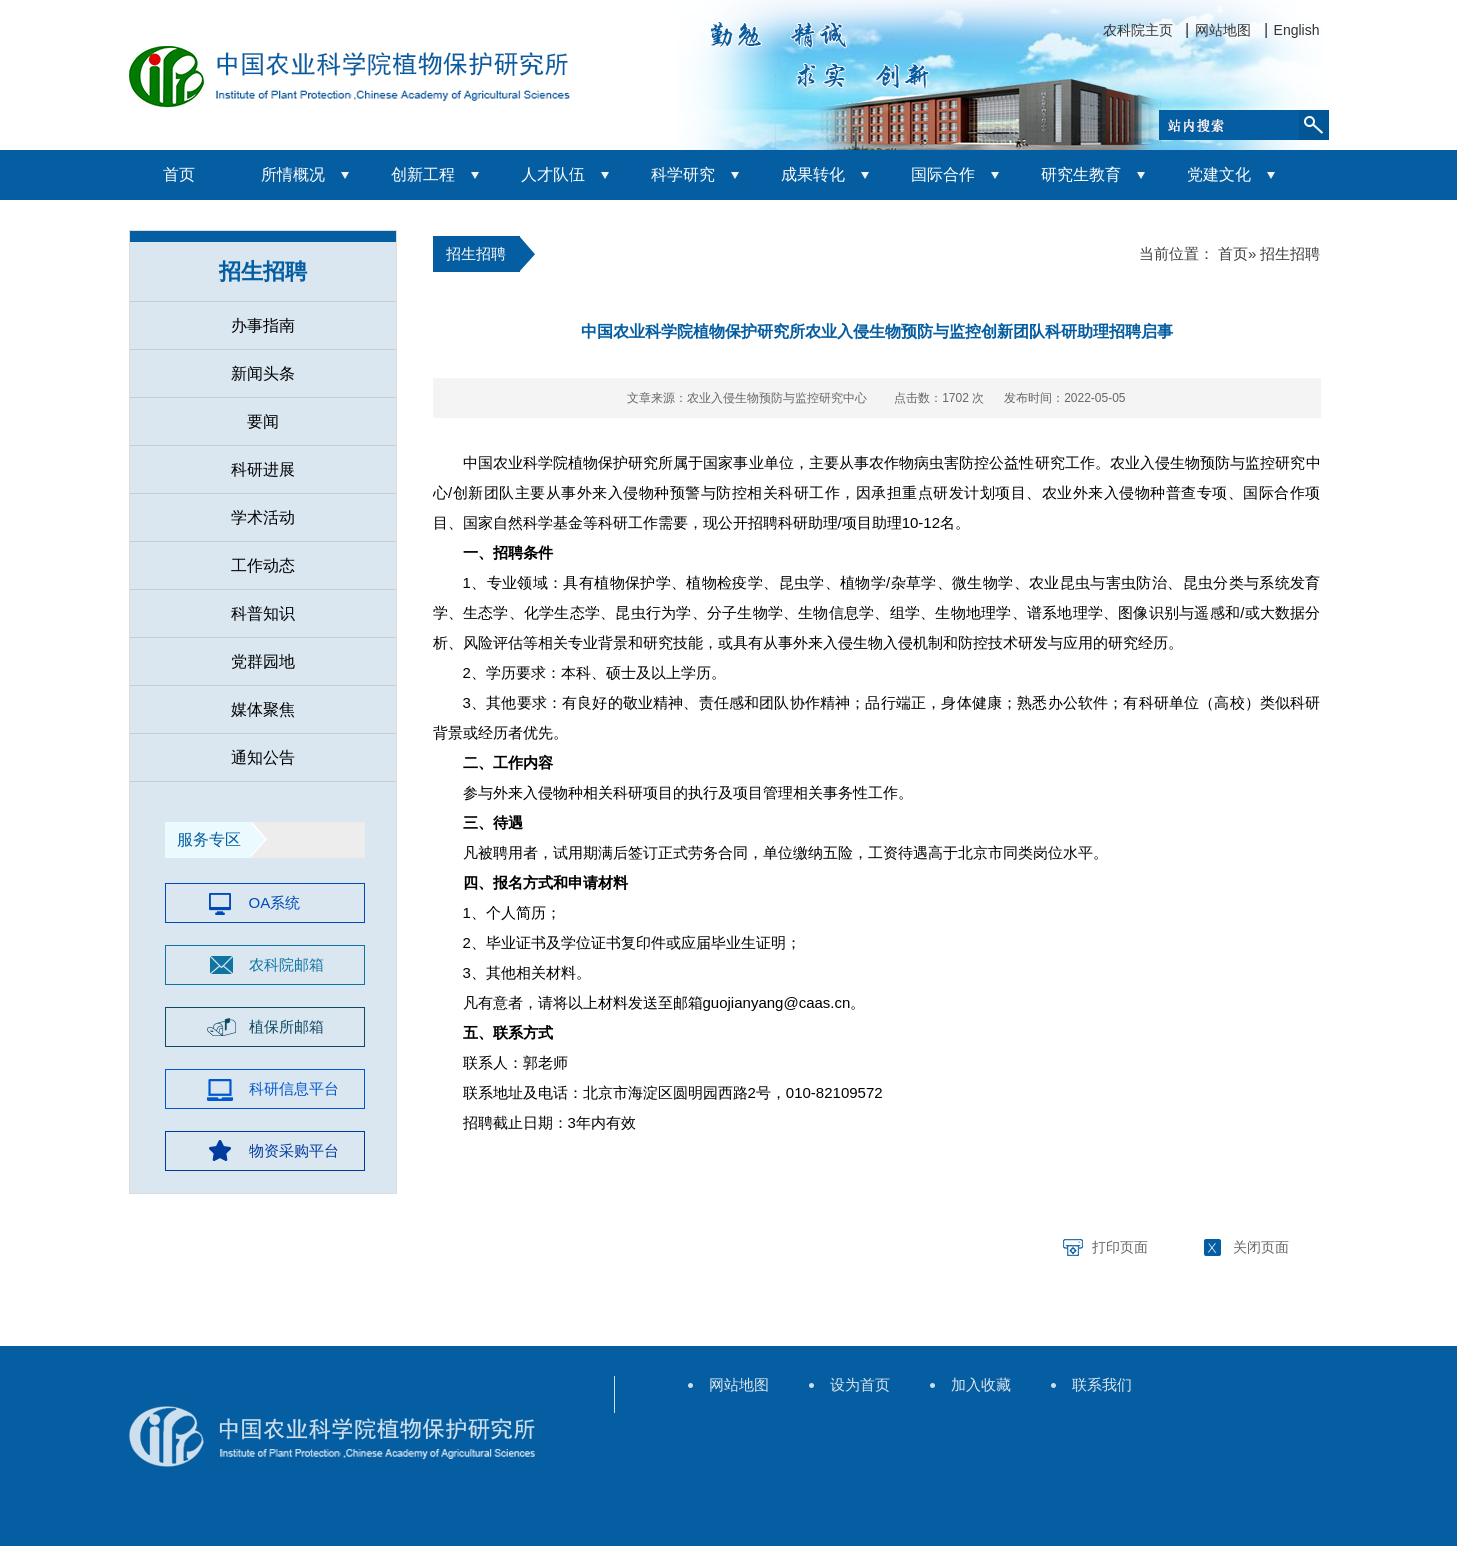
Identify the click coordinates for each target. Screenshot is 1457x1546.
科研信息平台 (294, 1088)
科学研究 (683, 174)
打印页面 (1120, 1247)
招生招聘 (263, 271)
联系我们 (1102, 1384)
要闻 (263, 421)
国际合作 (943, 174)
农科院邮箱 (286, 964)
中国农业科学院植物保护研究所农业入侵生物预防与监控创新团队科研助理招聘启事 (877, 331)
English (1297, 30)
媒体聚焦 (263, 709)
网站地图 (1223, 30)
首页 (179, 174)
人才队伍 (553, 174)
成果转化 (813, 174)
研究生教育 (1081, 174)
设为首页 (860, 1384)
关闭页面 (1261, 1247)
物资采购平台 (294, 1150)
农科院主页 (1138, 30)
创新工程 (423, 174)
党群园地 (263, 661)
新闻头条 (263, 373)
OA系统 (275, 902)
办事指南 (263, 325)
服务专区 (209, 839)
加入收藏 (981, 1384)
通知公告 (263, 757)
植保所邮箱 (286, 1026)
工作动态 (263, 565)
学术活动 (263, 517)
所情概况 (293, 174)
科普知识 (263, 613)
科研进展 (263, 469)
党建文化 (1219, 174)
